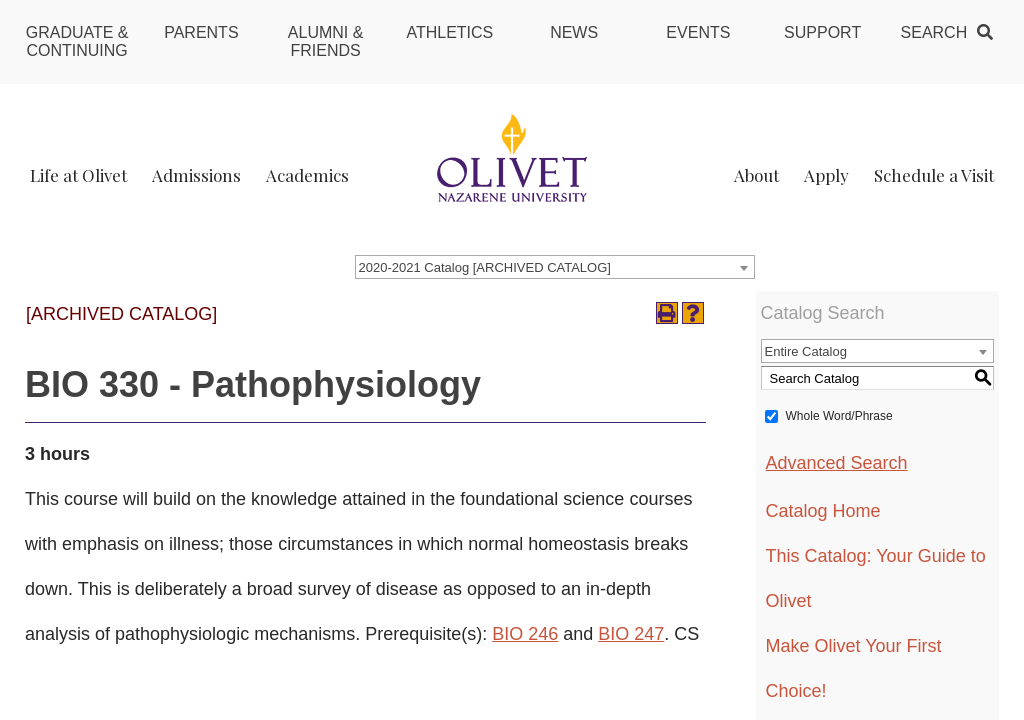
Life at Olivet (78, 175)
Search (934, 32)
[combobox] (555, 267)
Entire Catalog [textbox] (806, 351)
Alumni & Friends (326, 41)
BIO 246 (525, 634)
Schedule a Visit (934, 175)
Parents (201, 32)
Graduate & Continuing (77, 41)
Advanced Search (837, 463)
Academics (307, 175)
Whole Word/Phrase (839, 416)
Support (822, 32)
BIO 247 (631, 634)
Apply (826, 175)
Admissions (196, 175)
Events (698, 32)
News (574, 32)
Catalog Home (823, 511)
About (756, 175)
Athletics (449, 32)
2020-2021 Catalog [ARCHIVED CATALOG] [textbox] (485, 267)
